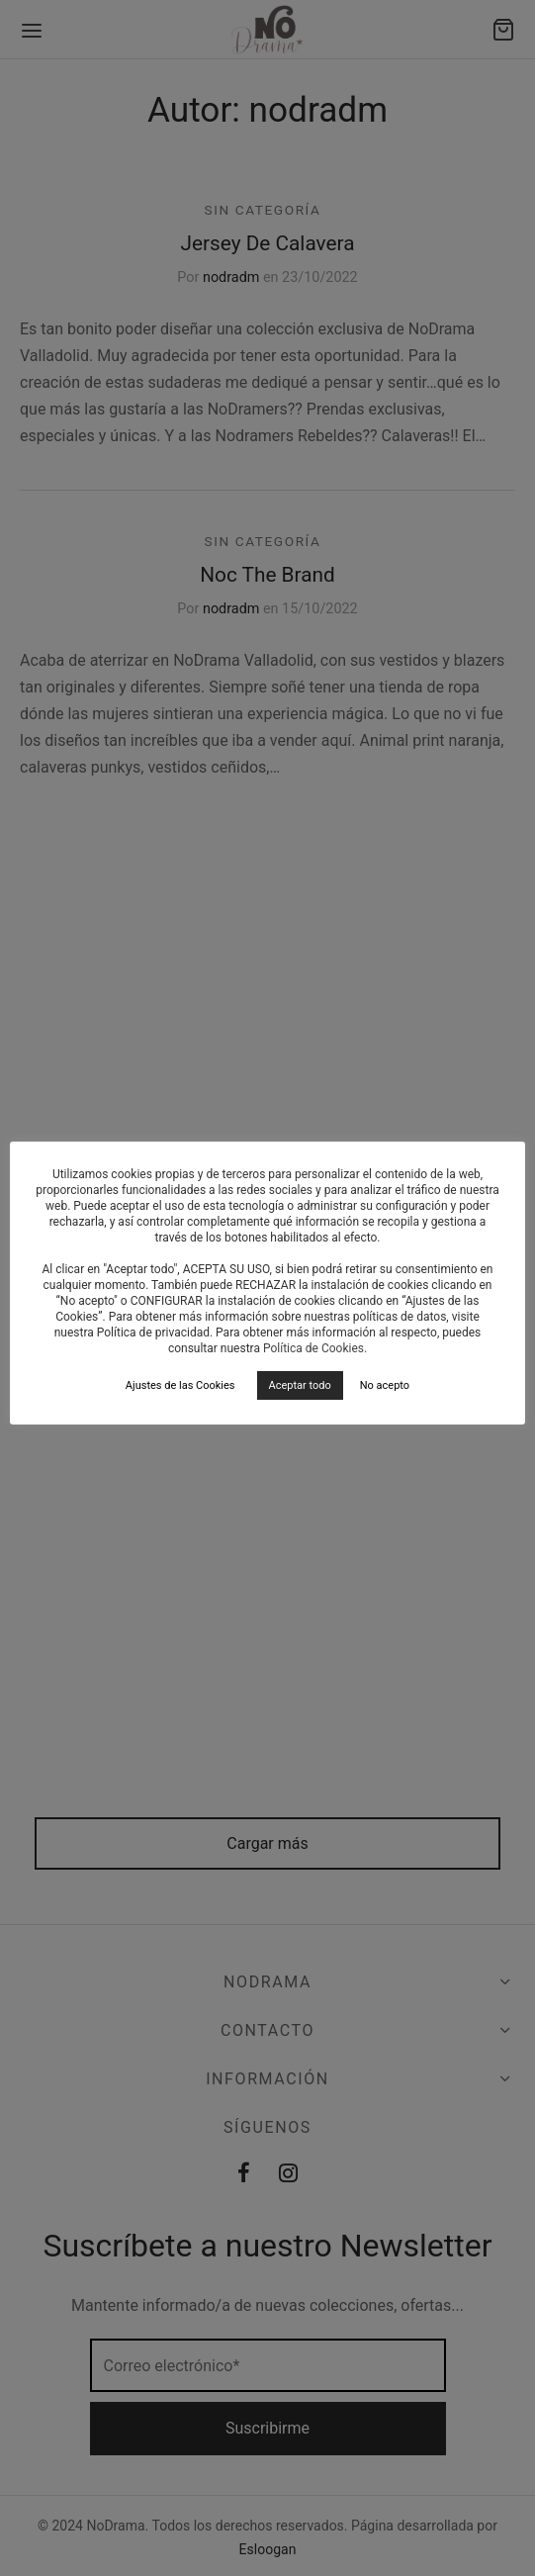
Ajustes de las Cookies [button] (180, 1385)
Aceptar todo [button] (300, 1385)
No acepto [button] (384, 1385)
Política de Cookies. (315, 1348)
